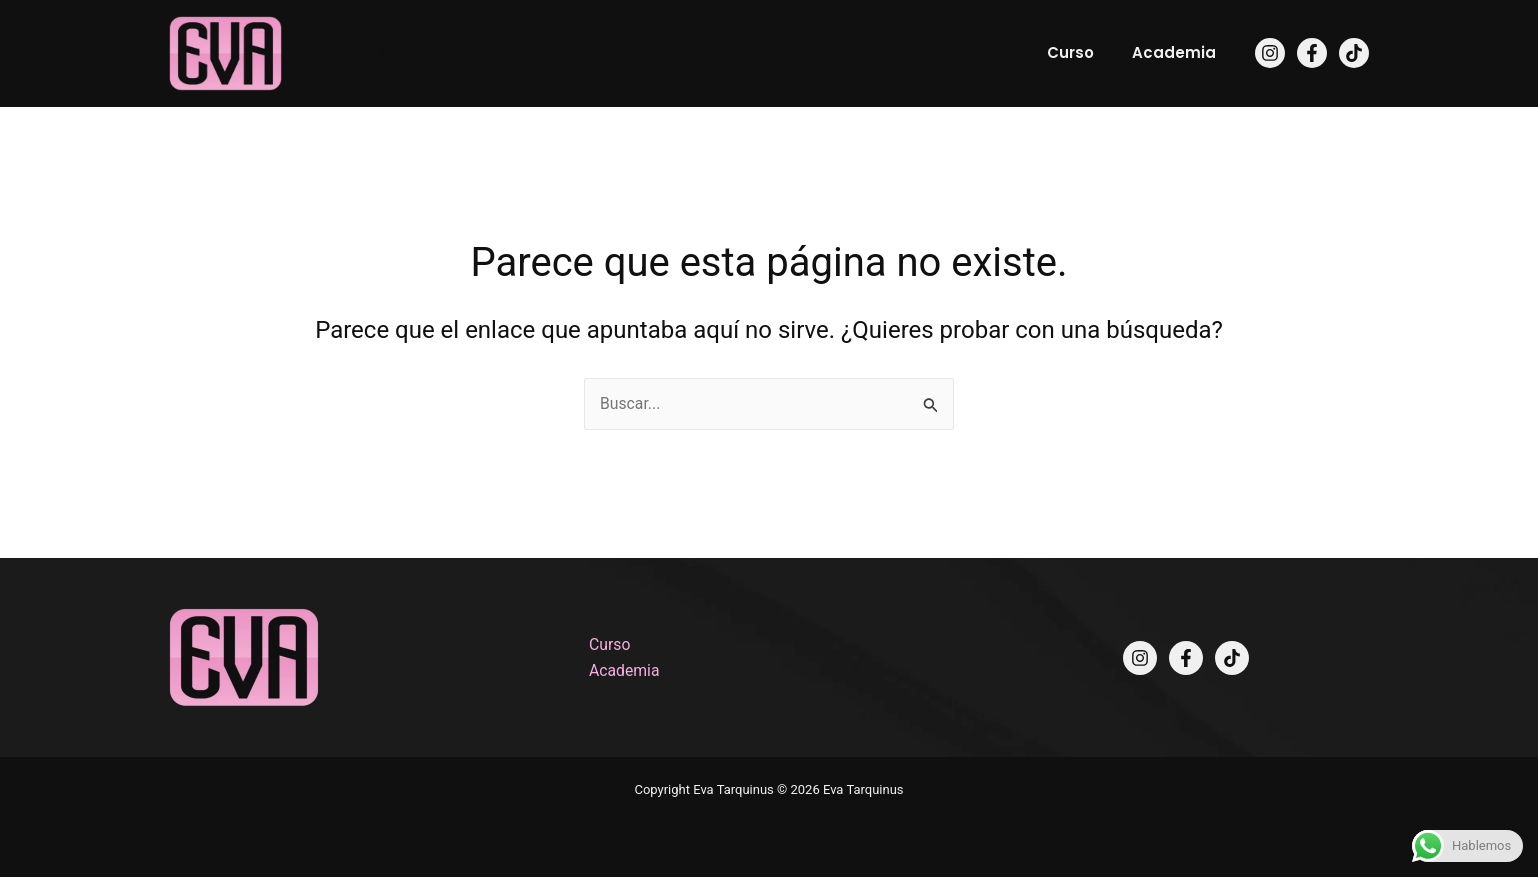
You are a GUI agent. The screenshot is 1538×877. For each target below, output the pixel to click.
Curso (1082, 52)
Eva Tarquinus (345, 53)
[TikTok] (1354, 53)
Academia (1178, 52)
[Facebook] (1312, 53)
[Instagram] (1270, 53)
